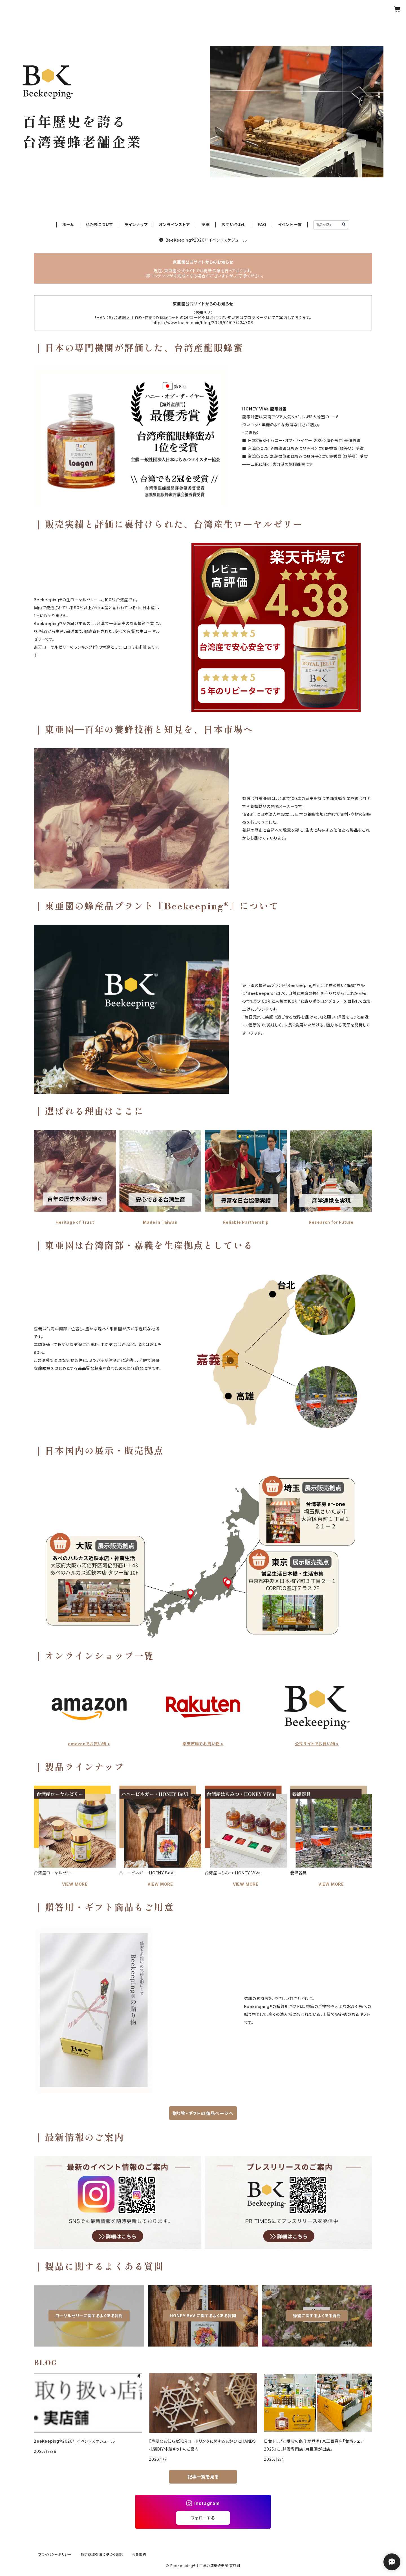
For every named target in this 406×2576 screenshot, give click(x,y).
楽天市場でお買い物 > (203, 1743)
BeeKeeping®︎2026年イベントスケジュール (203, 240)
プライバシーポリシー (55, 2554)
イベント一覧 (290, 224)
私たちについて (99, 224)
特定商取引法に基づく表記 (102, 2554)
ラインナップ (136, 224)
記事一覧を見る (203, 2477)
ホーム (68, 224)
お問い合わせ (233, 224)
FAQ (262, 224)
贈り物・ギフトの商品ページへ (202, 2113)
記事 (206, 224)
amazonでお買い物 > (89, 1743)
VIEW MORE (75, 1884)
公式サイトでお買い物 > (317, 1743)
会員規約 (139, 2554)
